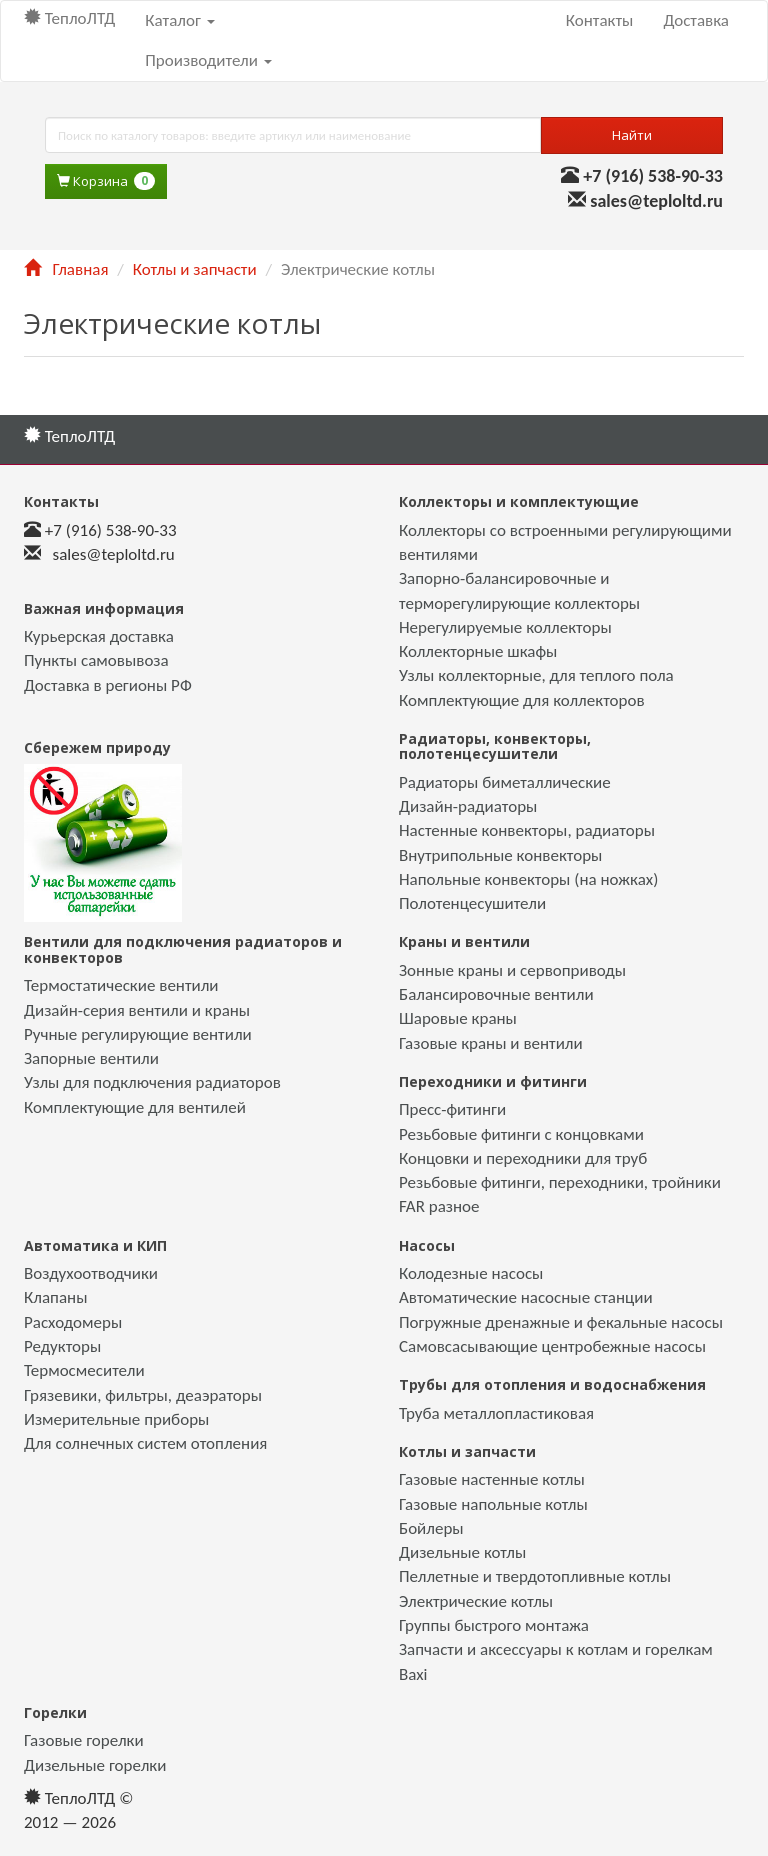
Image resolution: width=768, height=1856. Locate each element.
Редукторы (62, 1346)
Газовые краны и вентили (491, 1043)
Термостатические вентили (121, 985)
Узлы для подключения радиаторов (152, 1082)
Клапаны (55, 1297)
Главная (66, 269)
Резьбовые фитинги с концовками (521, 1134)
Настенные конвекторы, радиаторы (527, 830)
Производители (208, 60)
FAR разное (439, 1206)
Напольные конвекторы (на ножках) (528, 879)
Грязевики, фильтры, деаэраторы (143, 1395)
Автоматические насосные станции (526, 1297)
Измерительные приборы (116, 1419)
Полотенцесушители (472, 903)
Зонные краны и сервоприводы (512, 970)
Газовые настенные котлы (492, 1479)
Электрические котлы (476, 1601)
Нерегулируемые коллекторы (505, 627)
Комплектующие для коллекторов (522, 700)
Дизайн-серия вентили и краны (137, 1010)
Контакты (600, 20)
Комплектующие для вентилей (135, 1107)
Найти (632, 135)
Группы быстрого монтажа (494, 1625)
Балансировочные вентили (496, 994)
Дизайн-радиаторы (468, 806)
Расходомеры (73, 1322)
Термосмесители (84, 1370)
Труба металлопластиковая (496, 1413)
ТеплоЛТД (69, 18)
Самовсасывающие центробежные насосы (552, 1346)
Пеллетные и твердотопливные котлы (535, 1576)
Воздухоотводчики (91, 1273)
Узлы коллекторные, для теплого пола (536, 675)
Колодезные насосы (471, 1273)
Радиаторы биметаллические (505, 782)
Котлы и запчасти (195, 269)
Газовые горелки (84, 1740)
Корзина (106, 181)
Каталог (179, 20)
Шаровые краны (458, 1018)
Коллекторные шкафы (478, 651)
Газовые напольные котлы (493, 1504)
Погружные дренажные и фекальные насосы (561, 1322)
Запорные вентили (91, 1058)
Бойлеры (431, 1528)
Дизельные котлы (462, 1552)
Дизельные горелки (95, 1765)
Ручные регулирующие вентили (138, 1034)
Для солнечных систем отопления (145, 1443)
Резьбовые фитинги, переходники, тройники (560, 1182)
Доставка (696, 20)
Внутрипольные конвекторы (500, 855)
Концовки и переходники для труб (523, 1158)
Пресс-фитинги (452, 1109)
